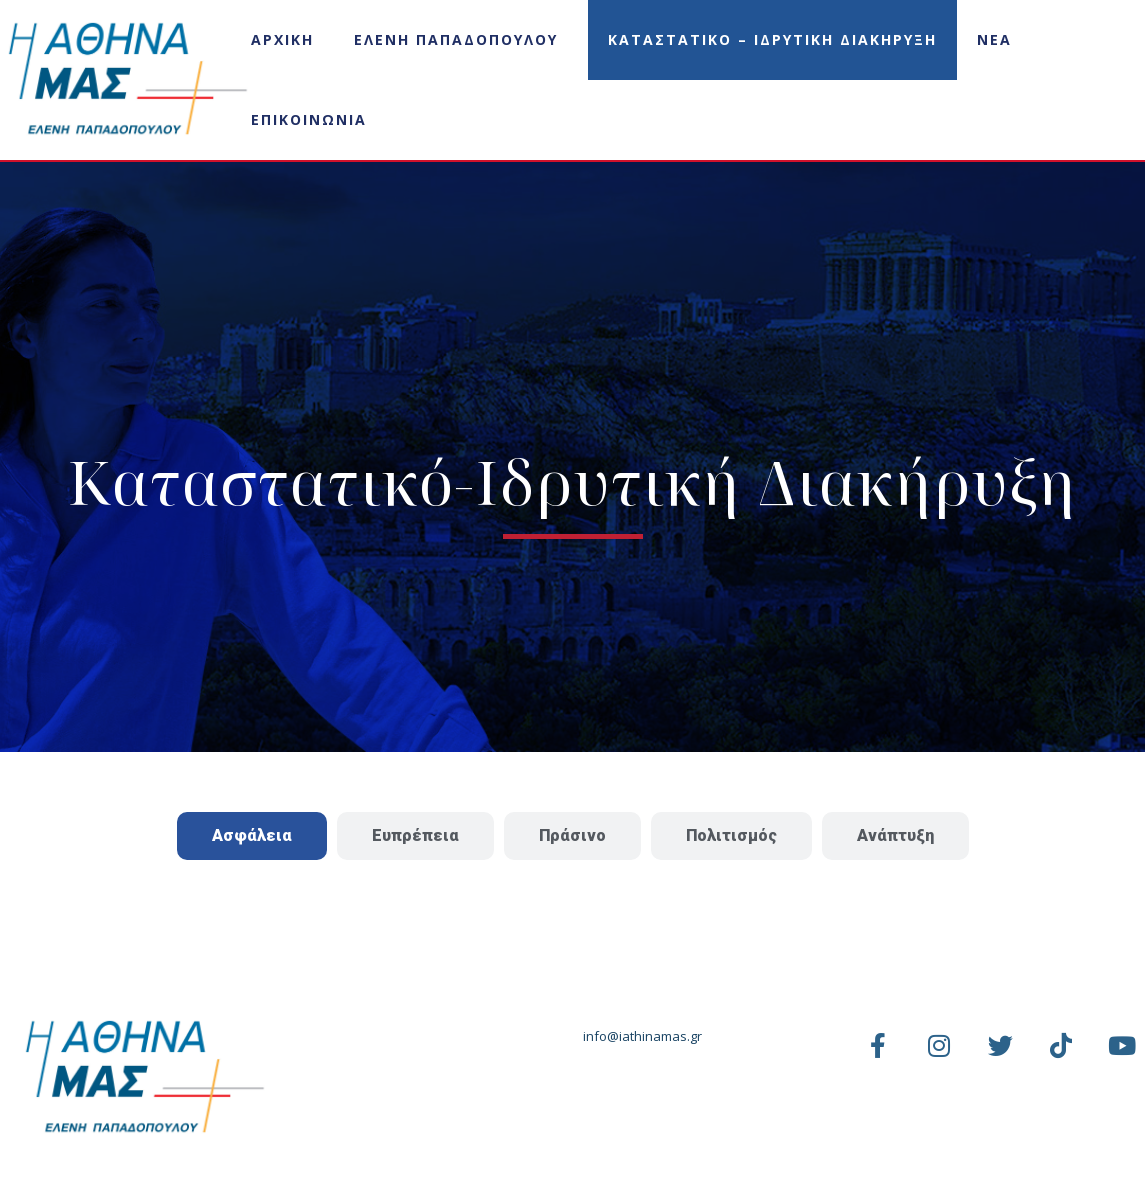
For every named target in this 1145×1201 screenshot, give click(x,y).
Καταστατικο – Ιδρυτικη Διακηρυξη (772, 39)
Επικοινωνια (309, 119)
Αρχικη (282, 39)
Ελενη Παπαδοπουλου (456, 39)
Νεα (994, 39)
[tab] (252, 836)
